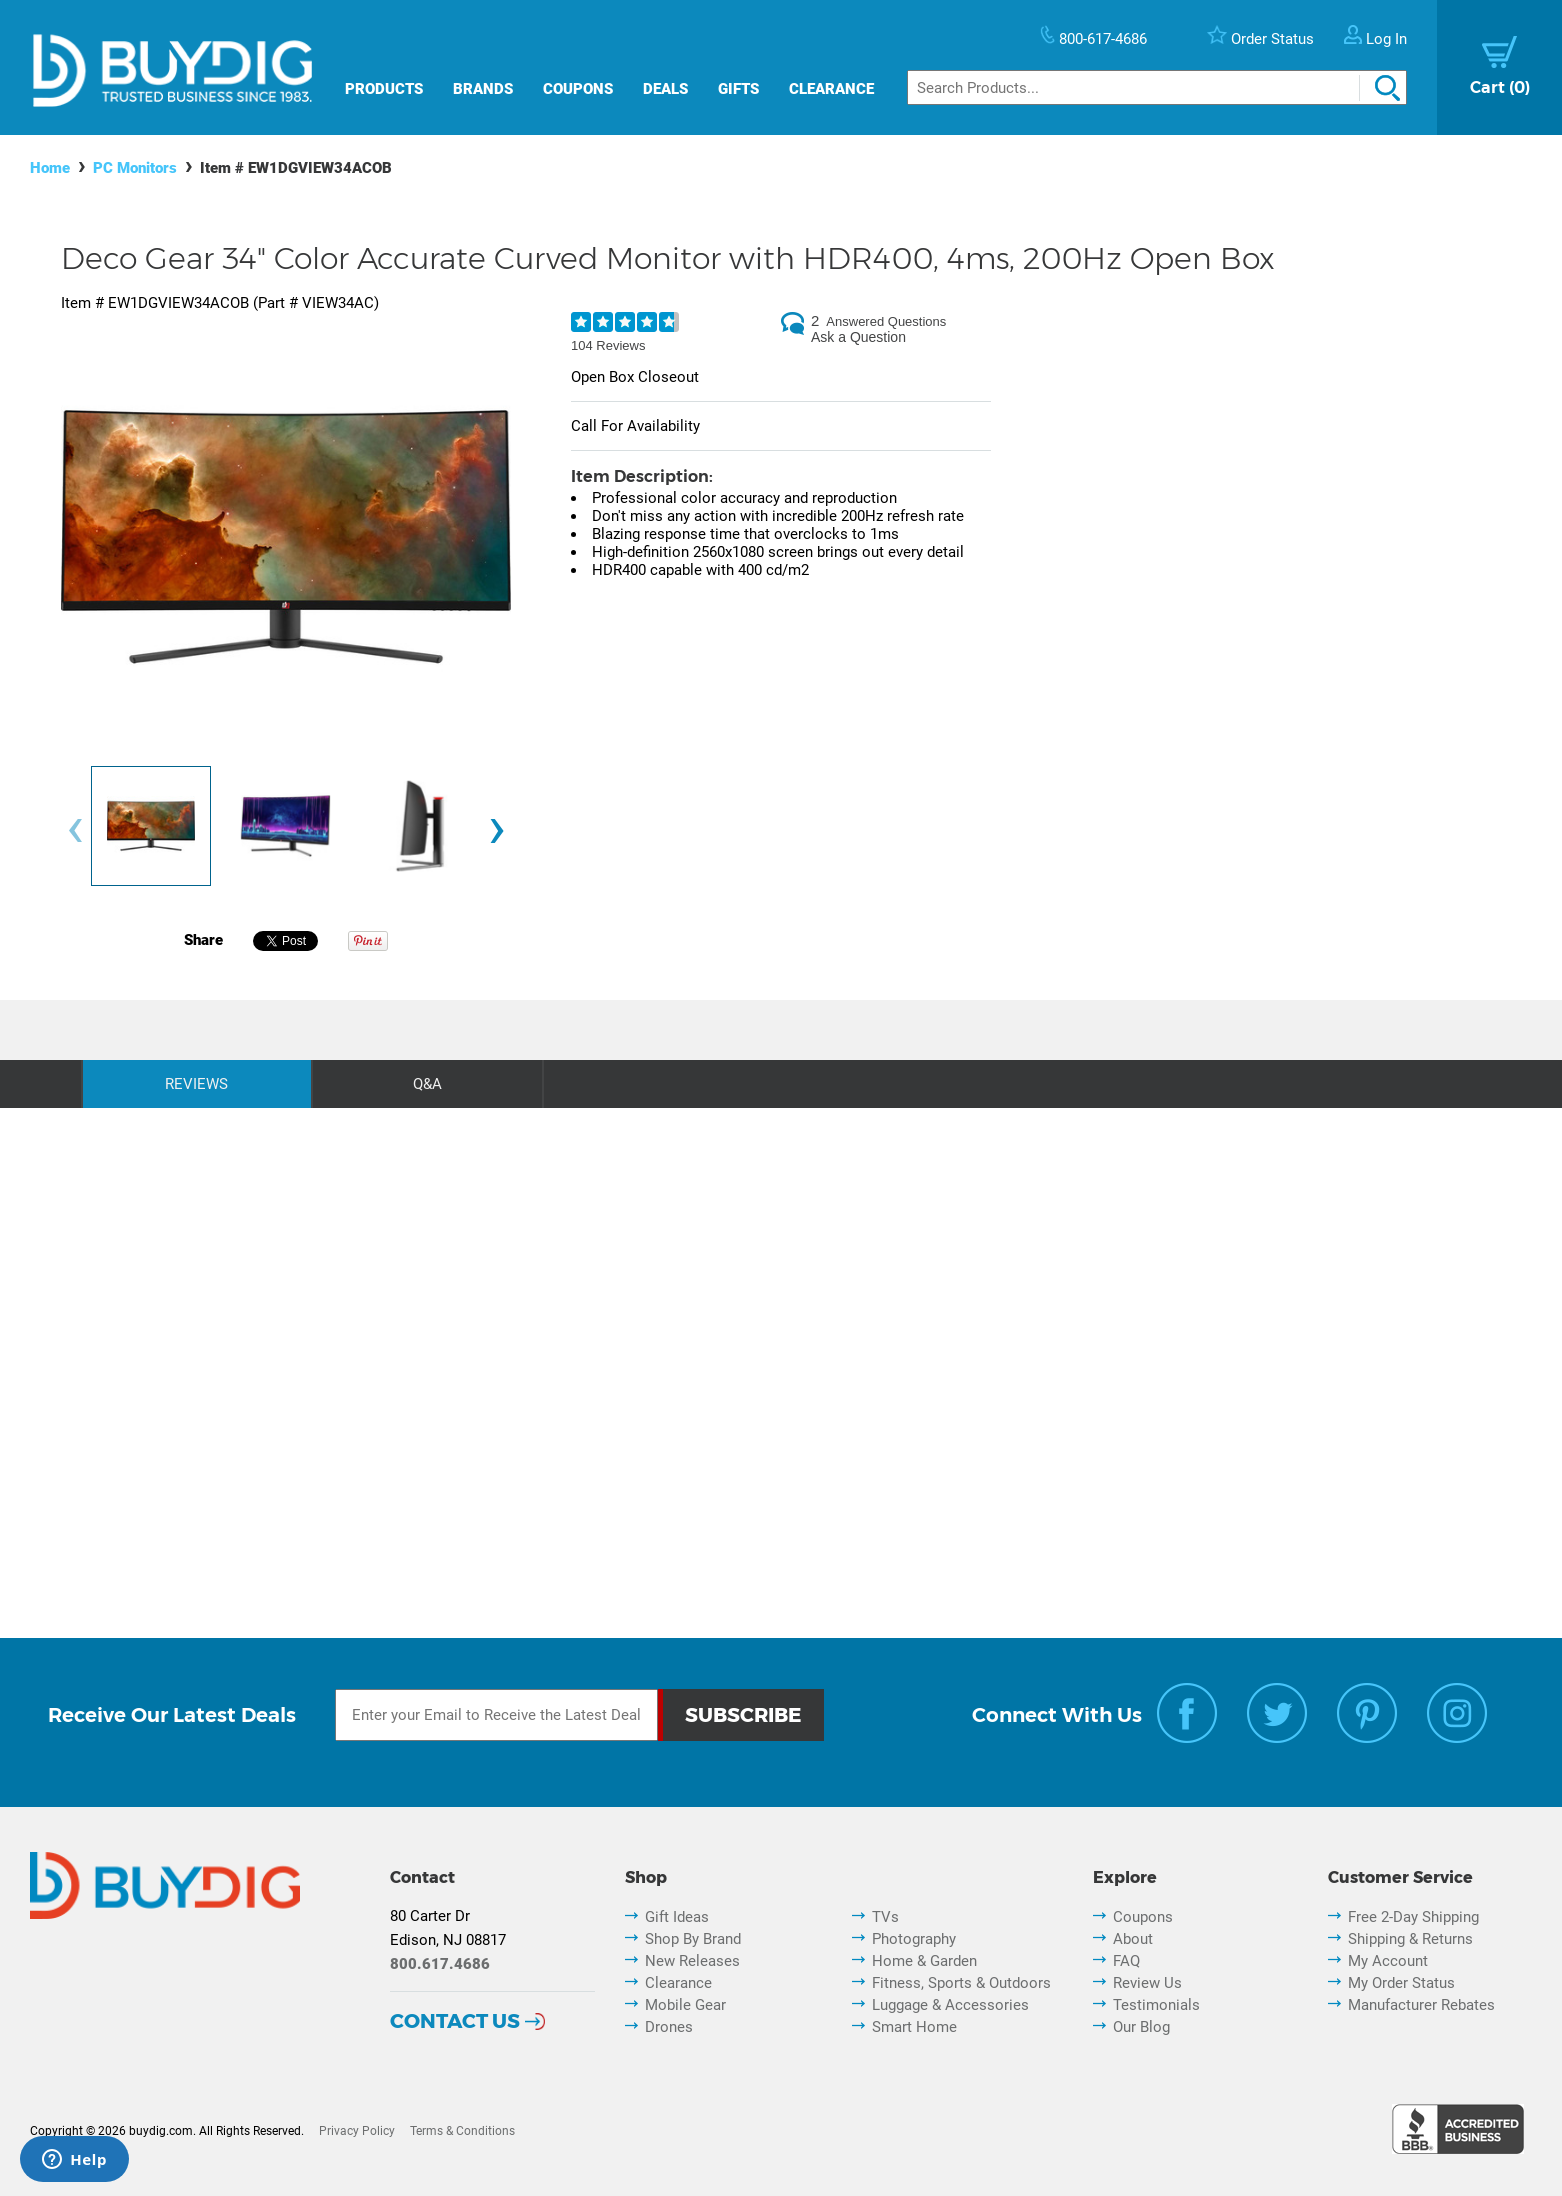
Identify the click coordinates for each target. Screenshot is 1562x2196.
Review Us (1147, 1983)
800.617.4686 (440, 1964)
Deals (665, 89)
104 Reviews (608, 345)
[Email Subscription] (496, 1715)
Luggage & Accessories (950, 2005)
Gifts (738, 89)
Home (50, 168)
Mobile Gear (685, 2005)
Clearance (831, 89)
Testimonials (1156, 2005)
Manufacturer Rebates (1421, 2005)
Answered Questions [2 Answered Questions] (886, 321)
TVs (885, 1917)
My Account (1388, 1961)
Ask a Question (858, 337)
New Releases (692, 1961)
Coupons (578, 89)
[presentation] (75, 831)
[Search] (1157, 87)
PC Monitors (135, 168)
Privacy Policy (357, 2131)
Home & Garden (924, 1961)
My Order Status (1401, 1983)
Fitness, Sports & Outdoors (961, 1983)
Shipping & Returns (1410, 1939)
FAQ (1126, 1961)
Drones (669, 2027)
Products (384, 89)
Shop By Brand (693, 1939)
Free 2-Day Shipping (1413, 1917)
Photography (914, 1939)
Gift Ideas (677, 1917)
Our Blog (1141, 2027)
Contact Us (455, 2021)
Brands (483, 89)
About (1133, 1939)
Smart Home (914, 2027)
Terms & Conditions (462, 2131)
